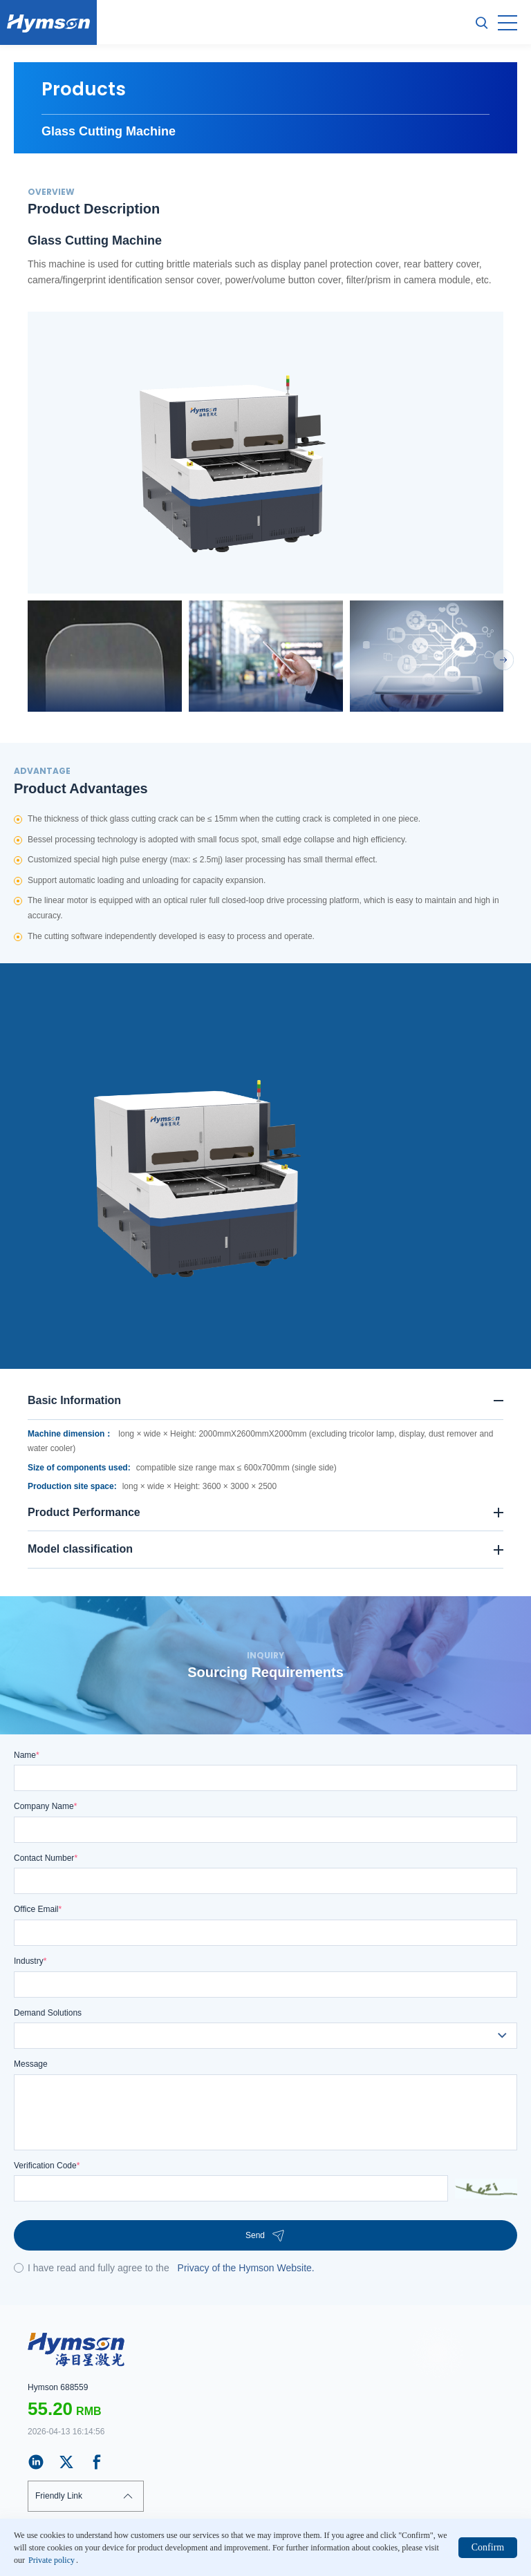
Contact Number (45, 1858)
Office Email (38, 1909)
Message (31, 2064)
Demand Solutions (48, 2013)
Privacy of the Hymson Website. (246, 2267)
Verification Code (47, 2165)
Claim (38, 2561)
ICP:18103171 (350, 2546)
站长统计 (392, 2546)
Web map (150, 2561)
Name (26, 1755)
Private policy (90, 2561)
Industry (30, 1961)
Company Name (45, 1806)
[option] (265, 453)
